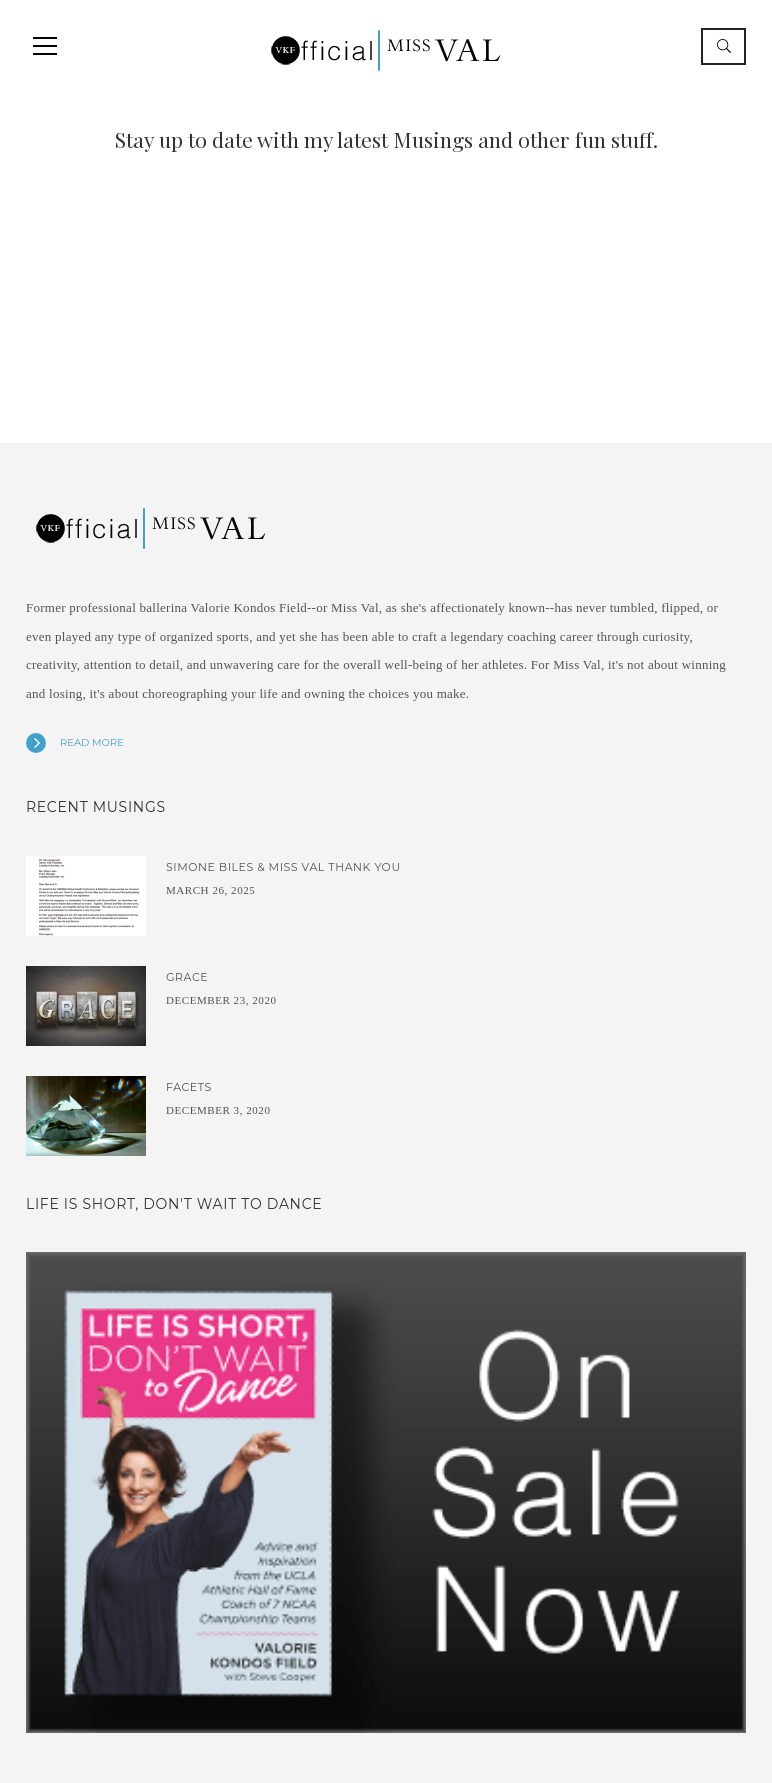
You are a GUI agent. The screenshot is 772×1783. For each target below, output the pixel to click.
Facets (189, 1087)
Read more (92, 742)
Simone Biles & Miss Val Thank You (283, 867)
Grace (187, 977)
